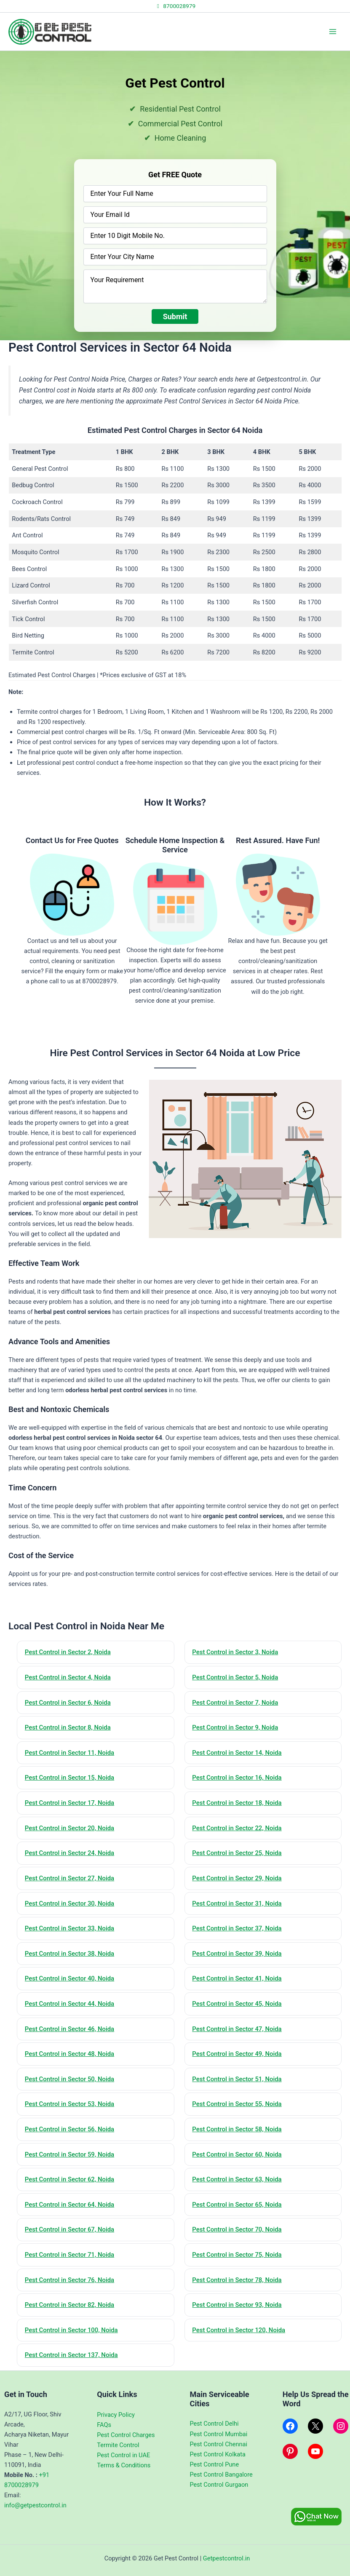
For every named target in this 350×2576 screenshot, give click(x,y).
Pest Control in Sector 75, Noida (237, 2256)
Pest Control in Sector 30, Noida (70, 1904)
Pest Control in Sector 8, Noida (68, 1728)
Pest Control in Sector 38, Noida (70, 1954)
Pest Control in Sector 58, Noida (237, 2130)
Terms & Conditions (123, 2465)
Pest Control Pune (214, 2464)
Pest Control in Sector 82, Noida (70, 2306)
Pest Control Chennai (218, 2444)
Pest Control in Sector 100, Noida (71, 2332)
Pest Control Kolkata (218, 2454)
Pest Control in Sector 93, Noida (237, 2306)
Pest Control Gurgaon (219, 2484)
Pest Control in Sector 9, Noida (235, 1728)
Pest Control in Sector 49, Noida (237, 2054)
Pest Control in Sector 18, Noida (237, 1803)
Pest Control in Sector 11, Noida (70, 1752)
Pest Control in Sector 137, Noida (71, 2356)
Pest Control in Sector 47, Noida (237, 2030)
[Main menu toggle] (333, 31)
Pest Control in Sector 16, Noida (237, 1778)
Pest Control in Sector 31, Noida (237, 1904)
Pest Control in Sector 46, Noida (70, 2030)
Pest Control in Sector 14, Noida (237, 1752)
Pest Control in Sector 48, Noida (70, 2054)
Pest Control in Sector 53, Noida (70, 2105)
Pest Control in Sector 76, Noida (70, 2281)
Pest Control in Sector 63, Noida (237, 2180)
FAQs (104, 2425)
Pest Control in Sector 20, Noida (70, 1828)
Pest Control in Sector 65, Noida (237, 2206)
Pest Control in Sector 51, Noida (237, 2080)
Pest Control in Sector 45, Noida (237, 2004)
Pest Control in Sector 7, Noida (235, 1702)
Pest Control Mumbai (219, 2434)
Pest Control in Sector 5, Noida (235, 1677)
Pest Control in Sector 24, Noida (70, 1853)
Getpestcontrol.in (226, 2558)
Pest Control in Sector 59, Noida (70, 2155)
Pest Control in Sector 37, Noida (237, 1929)
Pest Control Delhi (214, 2424)
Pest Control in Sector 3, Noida (235, 1652)
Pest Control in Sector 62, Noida (70, 2180)
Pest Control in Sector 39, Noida (237, 1954)
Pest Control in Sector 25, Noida (237, 1853)
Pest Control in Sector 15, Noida (70, 1778)
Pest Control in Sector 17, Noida (70, 1803)
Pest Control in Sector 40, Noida (70, 1979)
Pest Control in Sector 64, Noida (70, 2206)
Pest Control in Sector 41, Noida (237, 1979)
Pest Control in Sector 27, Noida (70, 1878)
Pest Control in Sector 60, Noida (237, 2155)
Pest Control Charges (126, 2435)
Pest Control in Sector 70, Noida (237, 2231)
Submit (175, 316)
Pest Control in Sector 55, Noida (237, 2105)
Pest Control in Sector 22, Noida (237, 1828)
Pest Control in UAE (123, 2455)
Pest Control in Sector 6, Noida (68, 1702)
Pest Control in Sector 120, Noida (239, 2332)
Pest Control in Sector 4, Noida (68, 1677)
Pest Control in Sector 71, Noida (70, 2256)
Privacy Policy (116, 2415)
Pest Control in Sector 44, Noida (70, 2004)
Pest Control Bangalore (221, 2474)
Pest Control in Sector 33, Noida (70, 1929)
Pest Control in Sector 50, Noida (70, 2080)
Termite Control (118, 2445)
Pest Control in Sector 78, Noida (237, 2281)
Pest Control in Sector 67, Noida (70, 2231)
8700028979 (175, 6)
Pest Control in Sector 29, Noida (237, 1878)
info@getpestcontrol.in (35, 2505)
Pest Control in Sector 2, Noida (68, 1652)
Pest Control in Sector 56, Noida (70, 2130)
